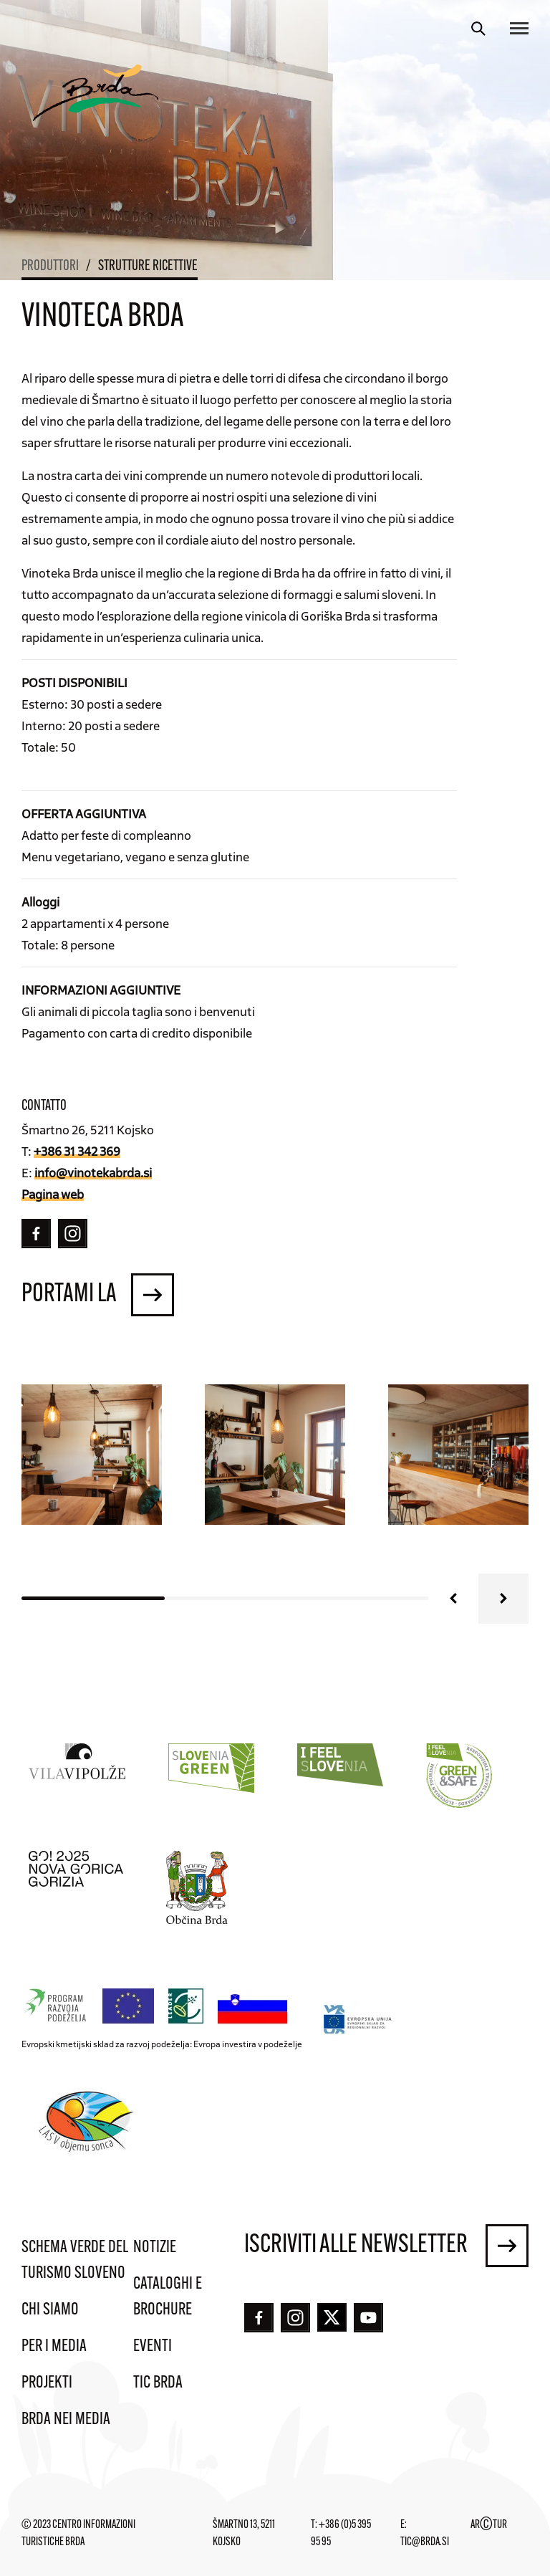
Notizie (154, 2247)
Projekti (46, 2383)
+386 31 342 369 (77, 1151)
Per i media (54, 2346)
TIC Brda (158, 2383)
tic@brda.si (424, 2542)
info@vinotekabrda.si (93, 1172)
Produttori (50, 266)
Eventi (152, 2346)
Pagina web (52, 1194)
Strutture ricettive (148, 266)
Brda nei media (65, 2419)
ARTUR (489, 2525)
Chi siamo (50, 2310)
